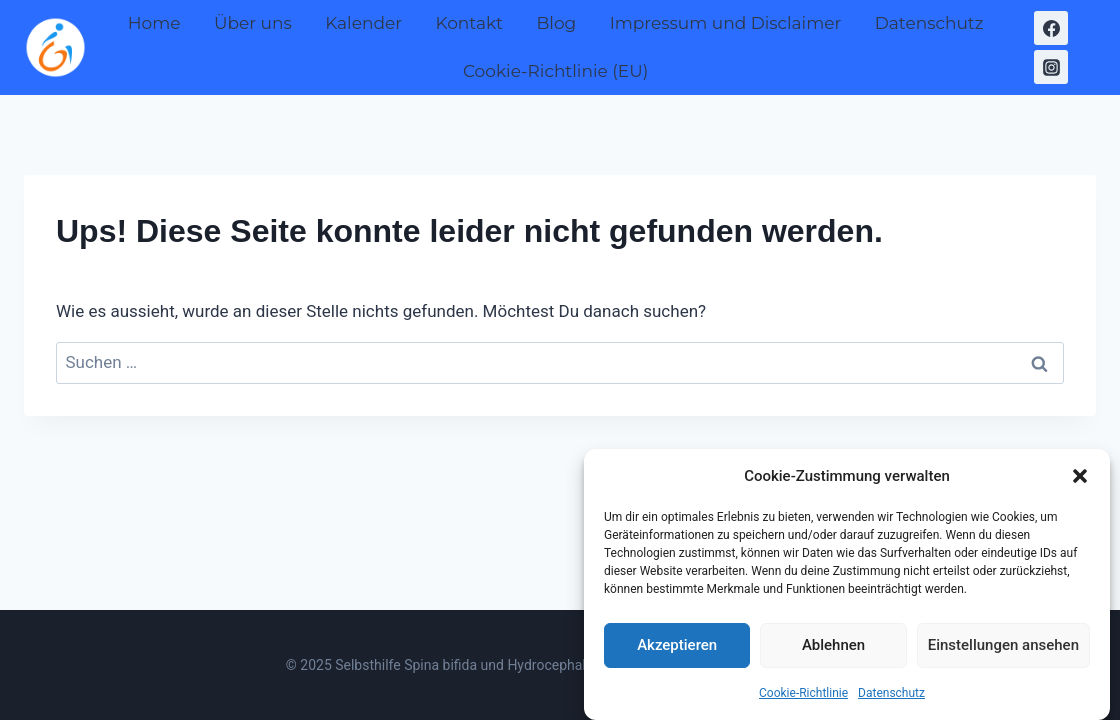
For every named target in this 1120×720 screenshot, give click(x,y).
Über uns (253, 23)
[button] (1080, 480)
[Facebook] (1051, 28)
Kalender (363, 23)
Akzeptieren (677, 649)
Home (154, 23)
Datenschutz (891, 697)
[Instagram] (1051, 67)
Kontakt (470, 23)
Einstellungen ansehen (1003, 649)
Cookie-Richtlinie (803, 697)
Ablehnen (833, 649)
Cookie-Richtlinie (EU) (555, 71)
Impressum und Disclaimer (726, 23)
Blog (557, 23)
